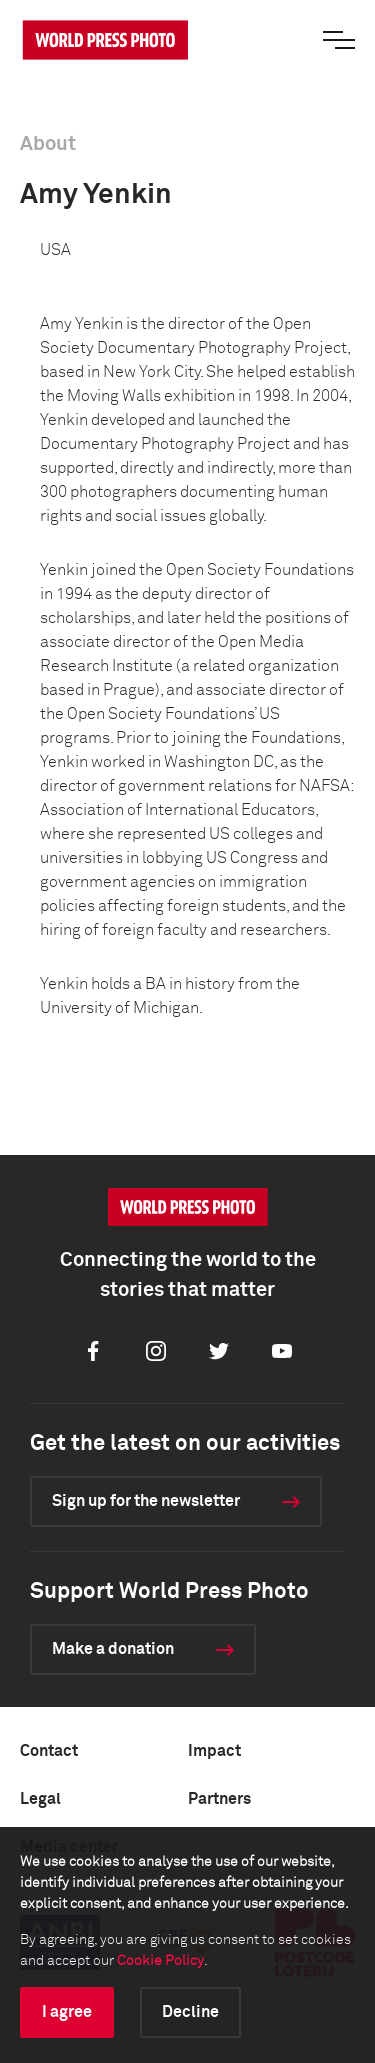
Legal (40, 1799)
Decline (190, 2012)
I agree (67, 2012)
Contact (49, 1751)
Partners (219, 1799)
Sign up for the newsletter (146, 1501)
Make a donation (113, 1649)
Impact (214, 1751)
